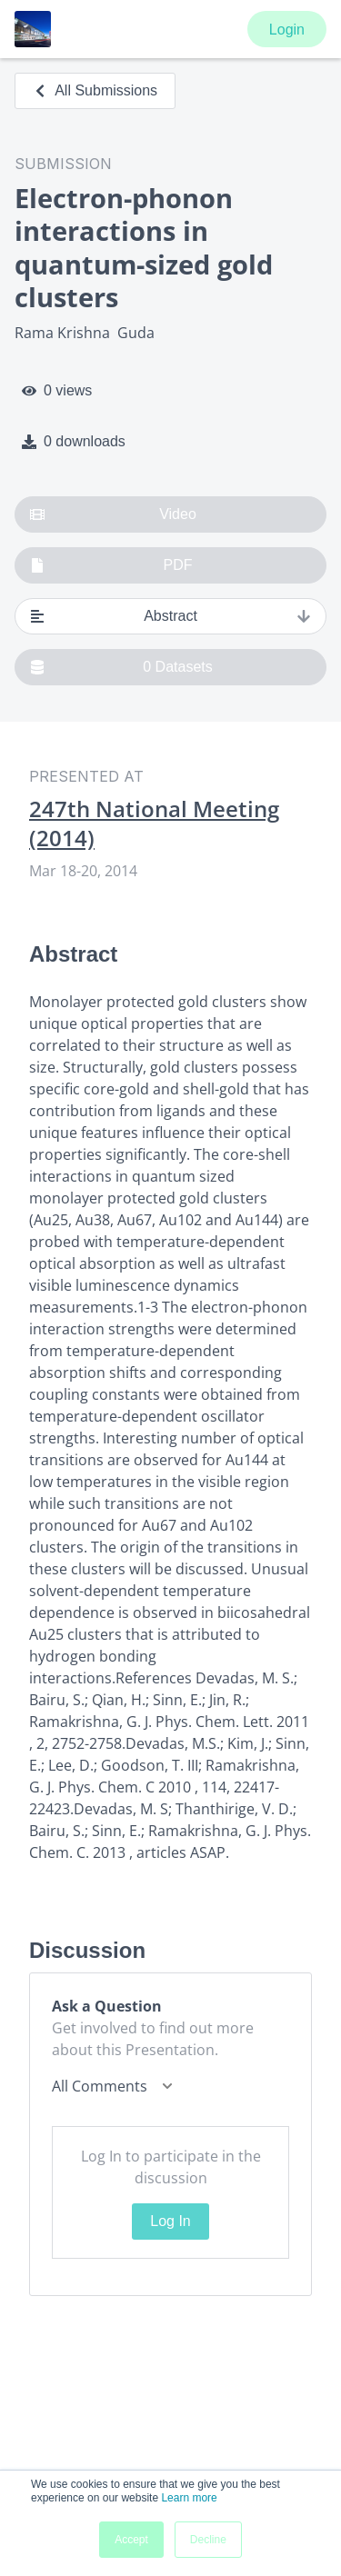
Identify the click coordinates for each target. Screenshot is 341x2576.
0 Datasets (121, 667)
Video (113, 514)
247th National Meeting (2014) (154, 823)
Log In (170, 2221)
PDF (111, 565)
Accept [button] (131, 2539)
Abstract (170, 616)
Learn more (188, 2497)
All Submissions (95, 90)
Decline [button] (208, 2539)
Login (287, 29)
